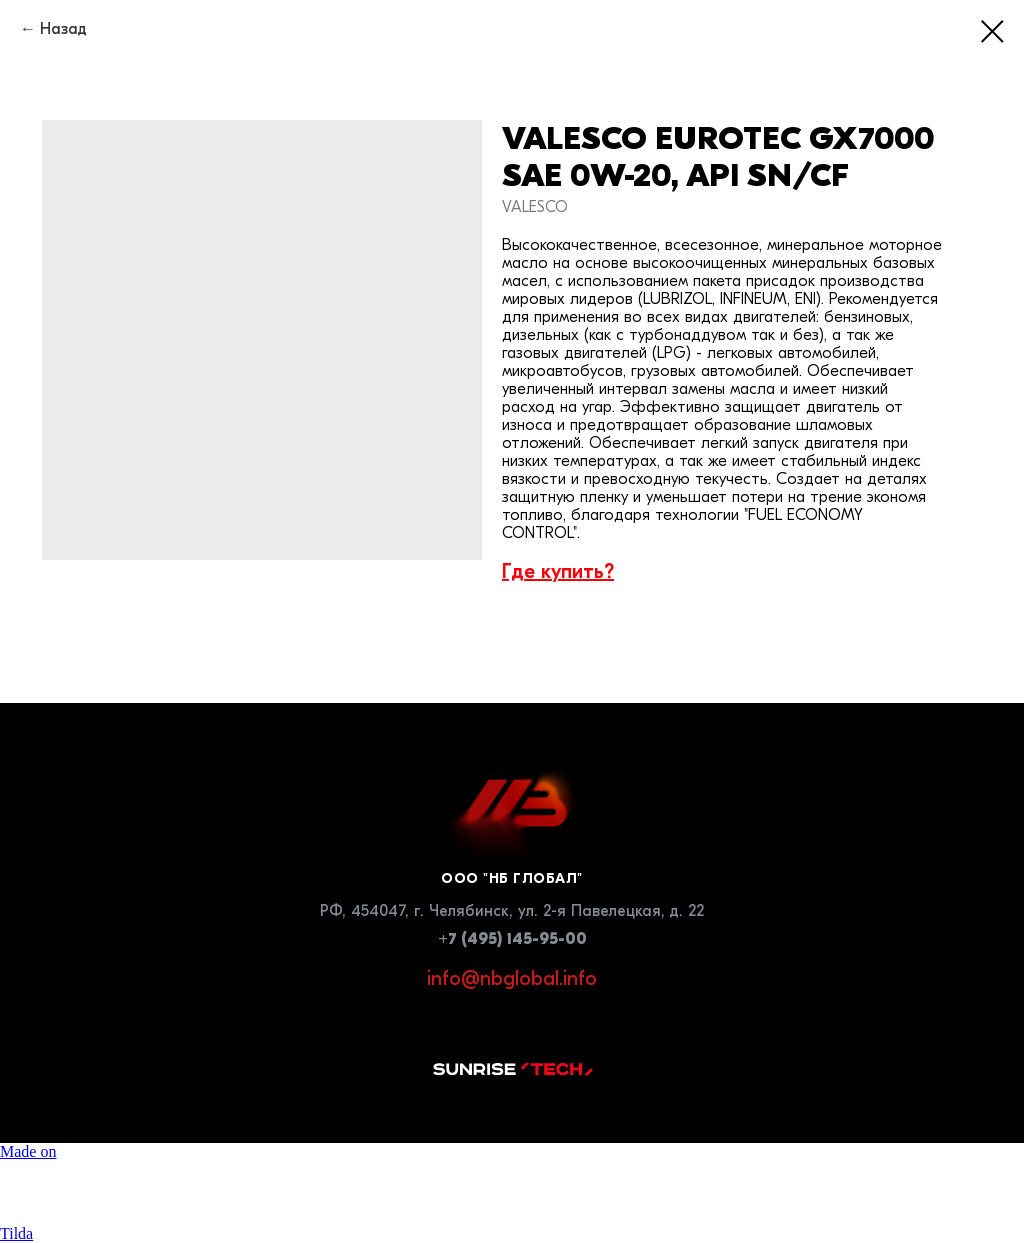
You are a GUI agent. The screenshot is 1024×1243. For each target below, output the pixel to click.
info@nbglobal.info (512, 978)
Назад (63, 29)
